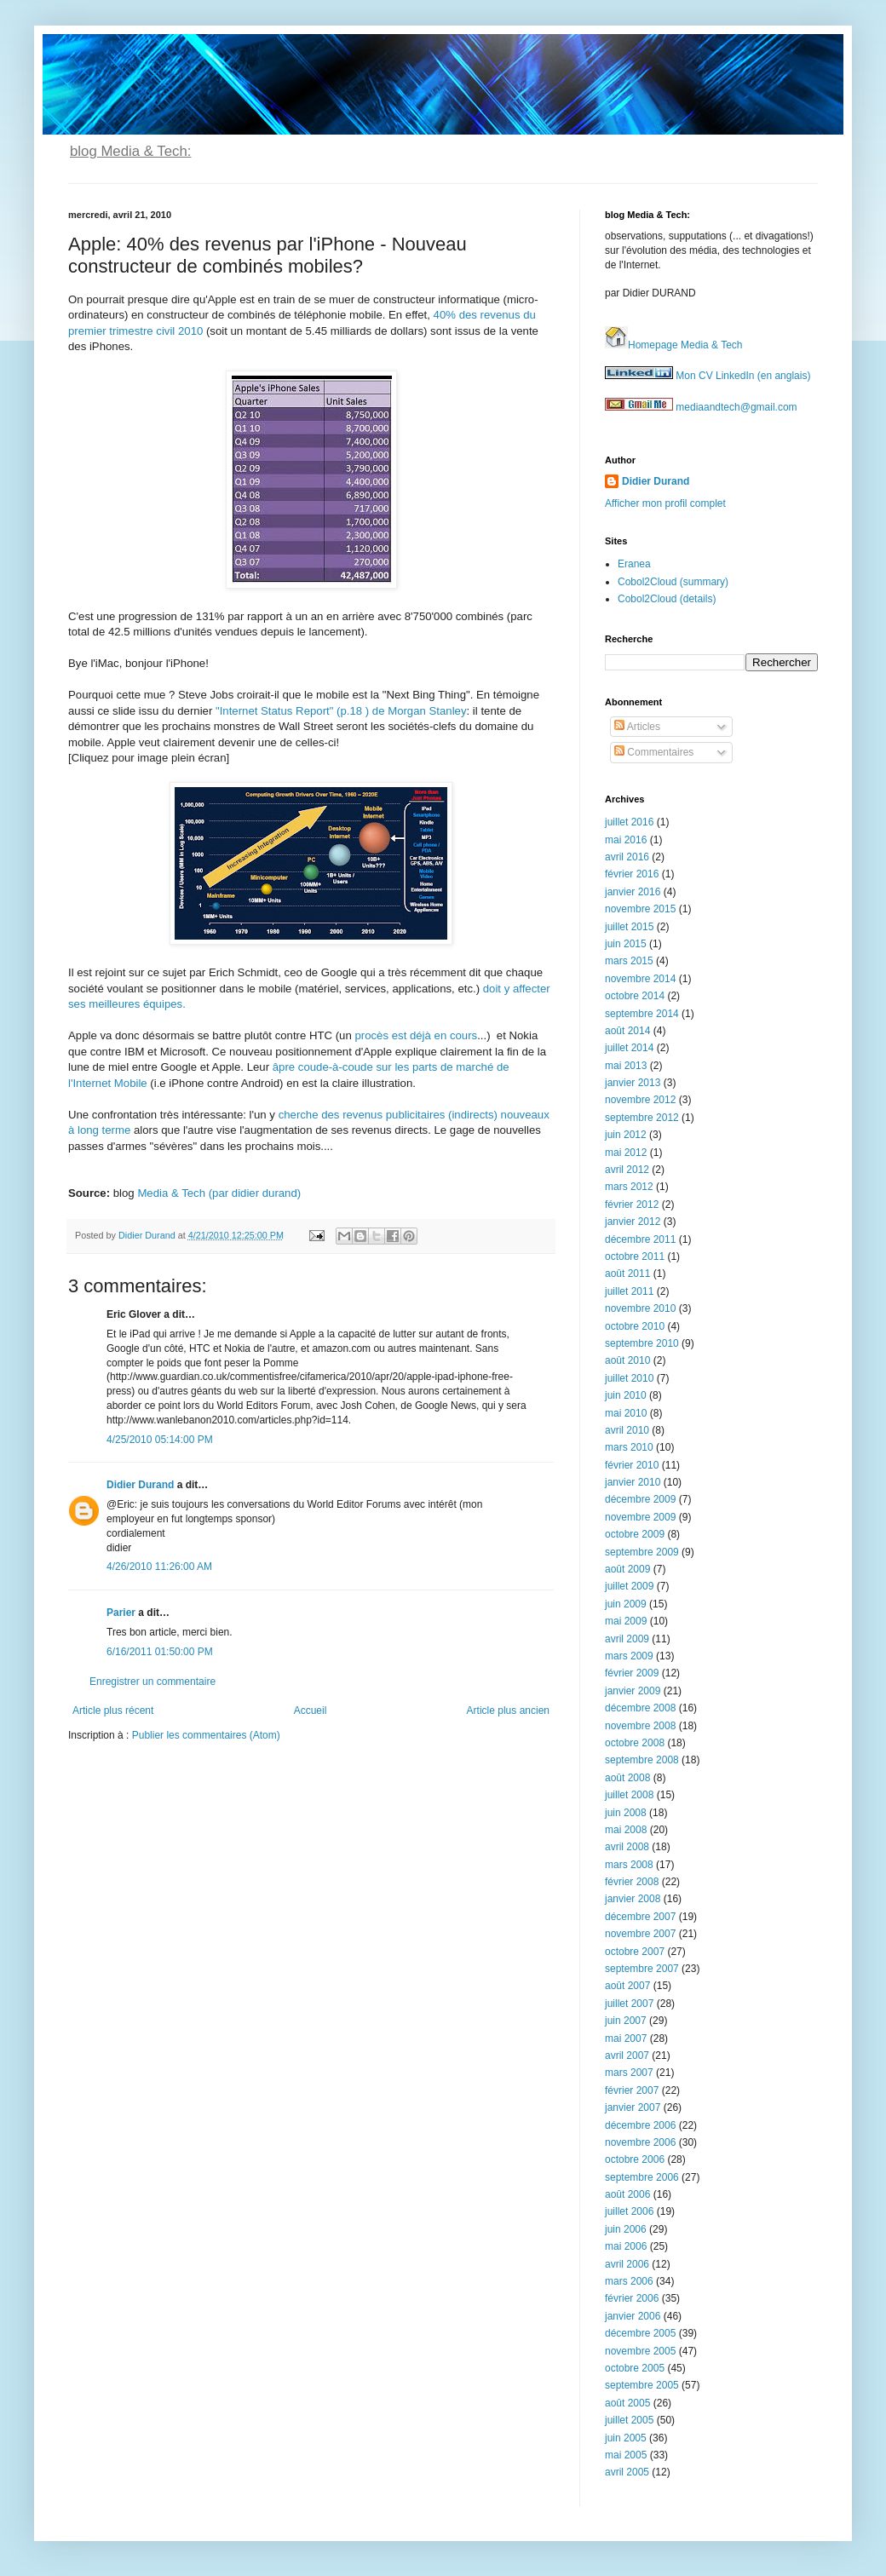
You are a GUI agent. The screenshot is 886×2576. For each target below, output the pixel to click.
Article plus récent (112, 1710)
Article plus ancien (508, 1710)
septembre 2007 (642, 1969)
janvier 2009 (632, 1691)
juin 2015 (626, 944)
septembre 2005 (642, 2385)
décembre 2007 (640, 1917)
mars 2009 (629, 1656)
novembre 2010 (640, 1308)
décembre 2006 (640, 2125)
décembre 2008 (640, 1708)
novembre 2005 (640, 2351)
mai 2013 (626, 1066)
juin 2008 (626, 1813)
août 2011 (627, 1273)
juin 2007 (626, 2021)
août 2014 (627, 1031)
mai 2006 (626, 2246)
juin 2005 (626, 2438)
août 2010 (627, 1360)
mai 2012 (626, 1153)
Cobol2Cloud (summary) (673, 582)
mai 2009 (626, 1621)
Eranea (634, 564)
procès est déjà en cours (415, 1035)
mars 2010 (629, 1447)
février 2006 (632, 2298)
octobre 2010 (634, 1326)
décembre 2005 (640, 2333)
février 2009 (632, 1673)
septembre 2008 (642, 1760)
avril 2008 (627, 1847)
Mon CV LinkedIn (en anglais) (707, 376)
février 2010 (632, 1465)
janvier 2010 (632, 1482)
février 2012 (632, 1204)
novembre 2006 (640, 2142)
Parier (120, 1613)
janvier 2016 (632, 892)
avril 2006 (627, 2264)
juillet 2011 (629, 1291)
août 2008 (627, 1778)
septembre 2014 (642, 1014)
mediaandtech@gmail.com (701, 407)
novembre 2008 (640, 1726)
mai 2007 (626, 2038)
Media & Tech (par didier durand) (219, 1193)
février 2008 (632, 1882)
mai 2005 (626, 2455)
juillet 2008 (629, 1795)
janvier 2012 (632, 1222)
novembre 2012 (640, 1100)
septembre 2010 (642, 1343)
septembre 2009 (642, 1552)
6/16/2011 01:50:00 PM (159, 1652)
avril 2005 (627, 2472)
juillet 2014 (629, 1048)
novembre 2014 (640, 979)
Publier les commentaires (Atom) (206, 1735)
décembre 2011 (640, 1239)
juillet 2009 (629, 1586)
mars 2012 (629, 1187)
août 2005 (627, 2403)
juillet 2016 (629, 822)
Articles (637, 727)
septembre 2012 (642, 1118)
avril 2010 (627, 1430)
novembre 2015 (640, 909)
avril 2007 (627, 2055)
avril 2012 (627, 1170)
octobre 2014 (634, 996)
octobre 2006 (634, 2159)
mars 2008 (629, 1865)
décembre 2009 (640, 1499)
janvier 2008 (632, 1899)
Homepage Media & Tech (674, 345)
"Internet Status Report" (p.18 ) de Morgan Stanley (341, 710)
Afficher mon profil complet (665, 503)
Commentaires (653, 752)
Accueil (310, 1710)
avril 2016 (627, 857)
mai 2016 (626, 840)
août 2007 (627, 1986)
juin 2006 (626, 2229)
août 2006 (627, 2194)
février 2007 (632, 2090)
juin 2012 (626, 1135)
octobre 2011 (634, 1256)
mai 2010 (626, 1413)
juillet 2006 (629, 2211)
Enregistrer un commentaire (152, 1682)
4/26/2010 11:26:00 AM (159, 1567)
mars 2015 (629, 961)
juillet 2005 (629, 2420)
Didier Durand (140, 1485)
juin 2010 (626, 1395)
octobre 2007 (634, 1952)
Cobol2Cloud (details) (667, 599)
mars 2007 (629, 2073)
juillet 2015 (629, 927)
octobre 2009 (634, 1534)
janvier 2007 (632, 2107)
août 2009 (627, 1569)
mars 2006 (629, 2281)
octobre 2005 (634, 2368)
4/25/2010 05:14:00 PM (159, 1440)
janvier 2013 (632, 1083)
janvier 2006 (632, 2316)
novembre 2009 (640, 1517)
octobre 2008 (634, 1743)
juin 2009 (626, 1604)
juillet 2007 (629, 2004)
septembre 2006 (642, 2177)
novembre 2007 (640, 1934)
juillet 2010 (629, 1378)
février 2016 (632, 874)
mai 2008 (626, 1830)
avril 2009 (627, 1639)
